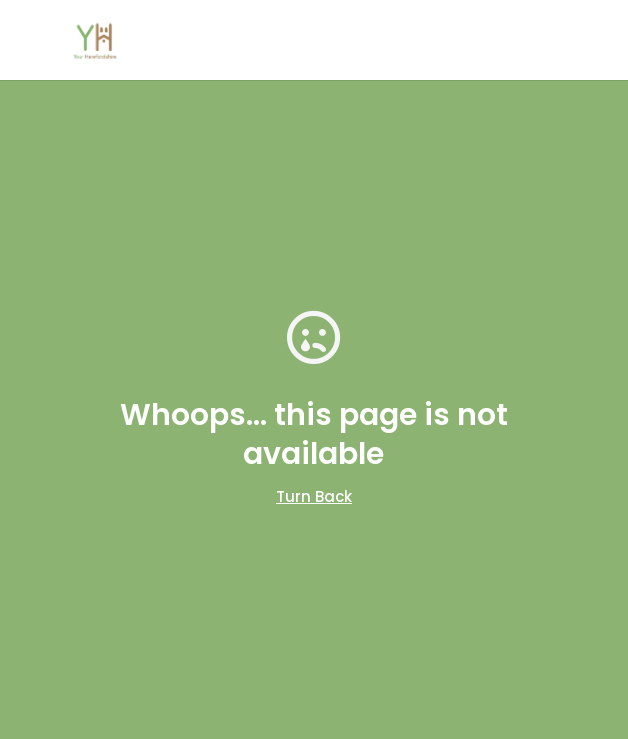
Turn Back (314, 496)
